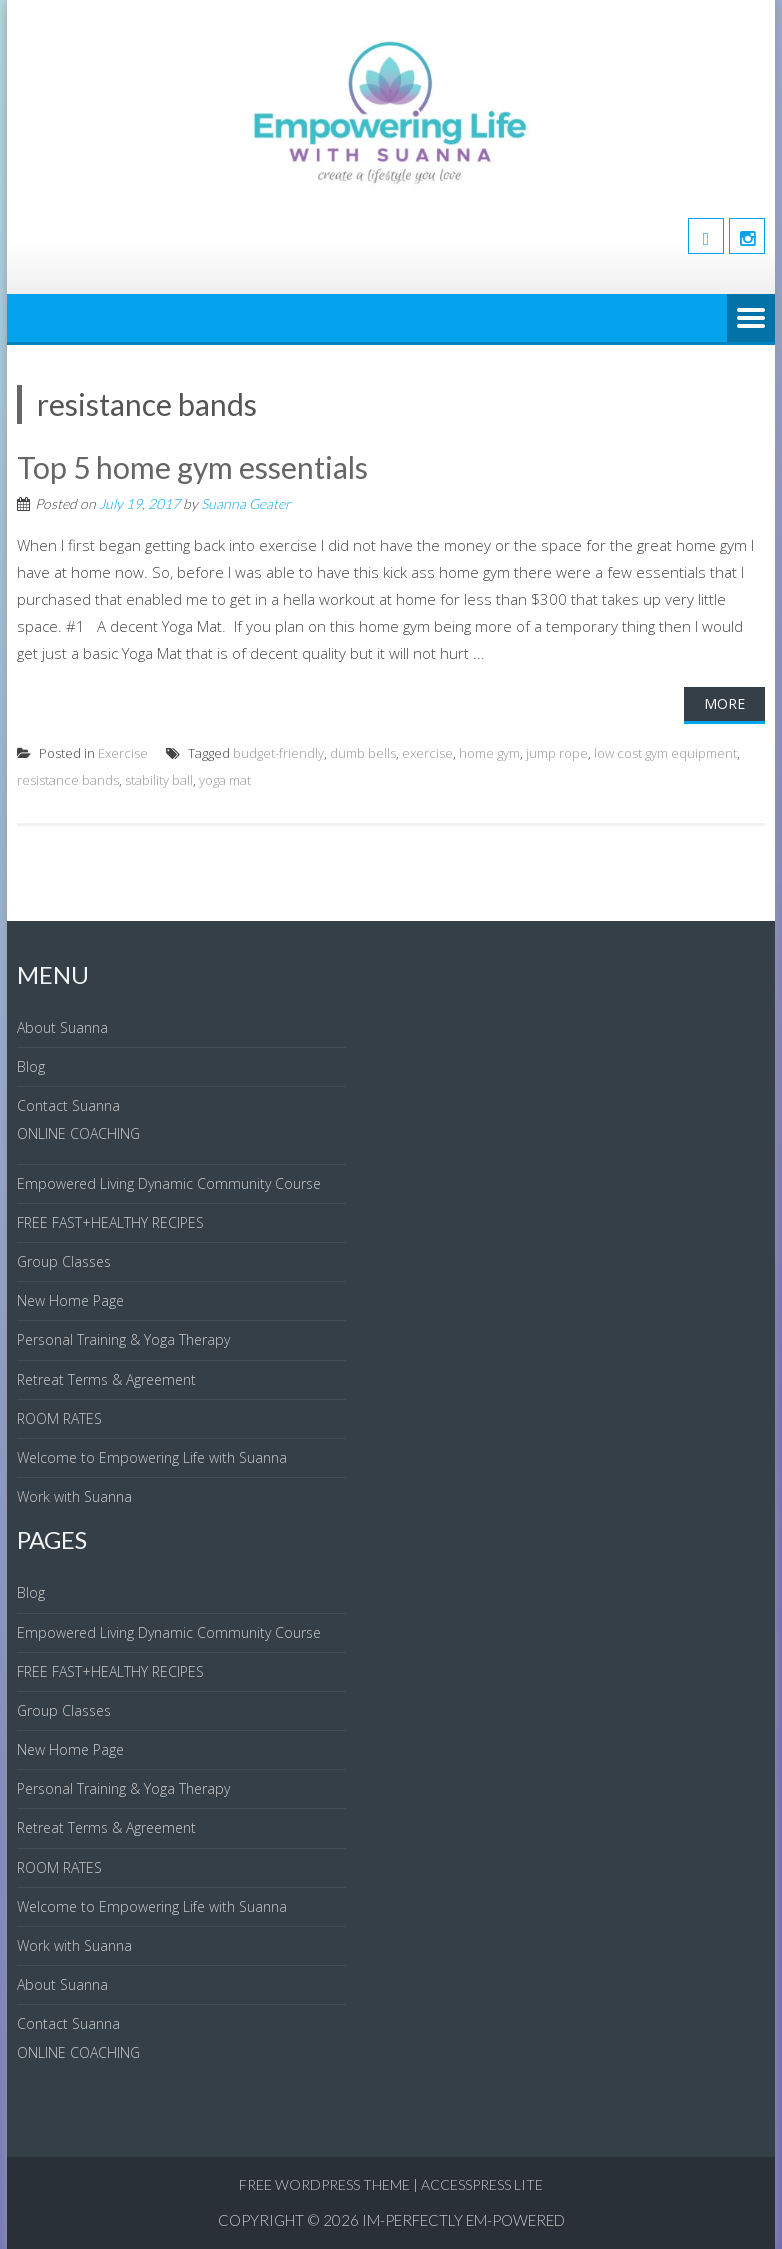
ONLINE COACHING (78, 1133)
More (724, 703)
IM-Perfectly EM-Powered (463, 2220)
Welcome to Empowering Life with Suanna (152, 1457)
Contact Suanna (68, 1105)
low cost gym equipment (665, 753)
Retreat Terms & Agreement (106, 1379)
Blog (31, 1066)
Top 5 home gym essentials (192, 467)
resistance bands (68, 780)
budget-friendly (278, 753)
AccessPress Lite (482, 2184)
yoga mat (225, 780)
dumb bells (363, 753)
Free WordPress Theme (324, 2184)
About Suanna (62, 1027)
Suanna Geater (246, 503)
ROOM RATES (59, 1418)
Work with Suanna (74, 1496)
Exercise (123, 753)
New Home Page (70, 1300)
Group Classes (64, 1261)
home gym (489, 753)
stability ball (159, 780)
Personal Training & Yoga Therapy (123, 1339)
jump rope (557, 753)
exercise (427, 753)
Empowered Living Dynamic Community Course (169, 1183)
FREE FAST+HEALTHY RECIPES (110, 1222)
